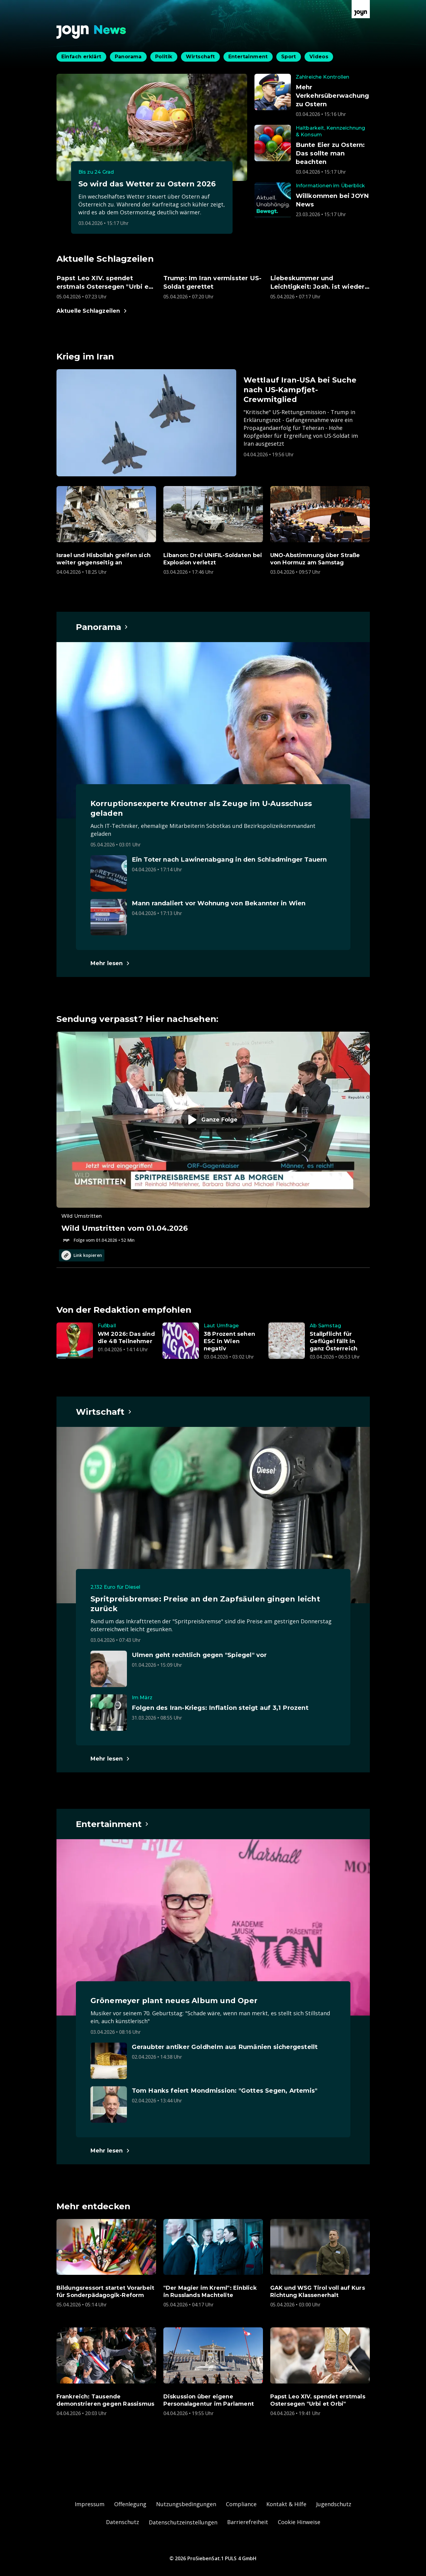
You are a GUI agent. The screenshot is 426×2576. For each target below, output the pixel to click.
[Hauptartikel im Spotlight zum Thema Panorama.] (102, 626)
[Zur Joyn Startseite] (361, 9)
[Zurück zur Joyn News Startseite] (91, 32)
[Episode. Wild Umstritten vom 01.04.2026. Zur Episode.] (213, 1138)
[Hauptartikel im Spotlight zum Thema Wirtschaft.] (104, 1411)
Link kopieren (81, 1255)
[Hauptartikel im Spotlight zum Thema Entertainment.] (112, 1824)
